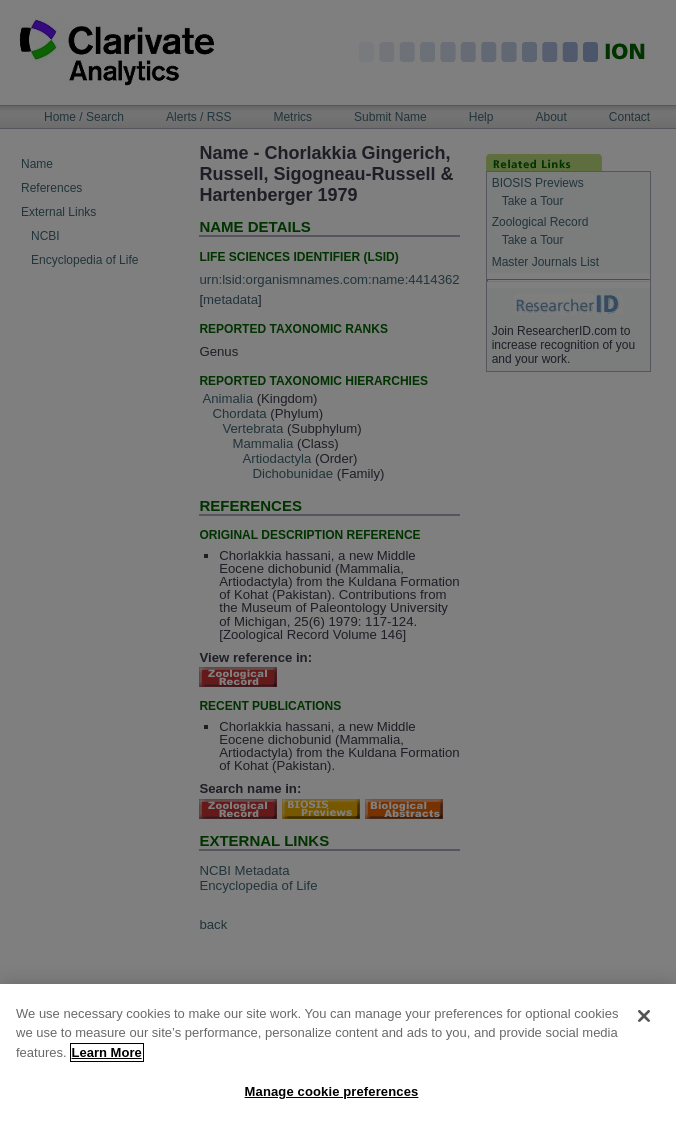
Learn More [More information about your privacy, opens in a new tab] (107, 1062)
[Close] (644, 1026)
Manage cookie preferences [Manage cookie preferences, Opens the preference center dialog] (332, 1102)
